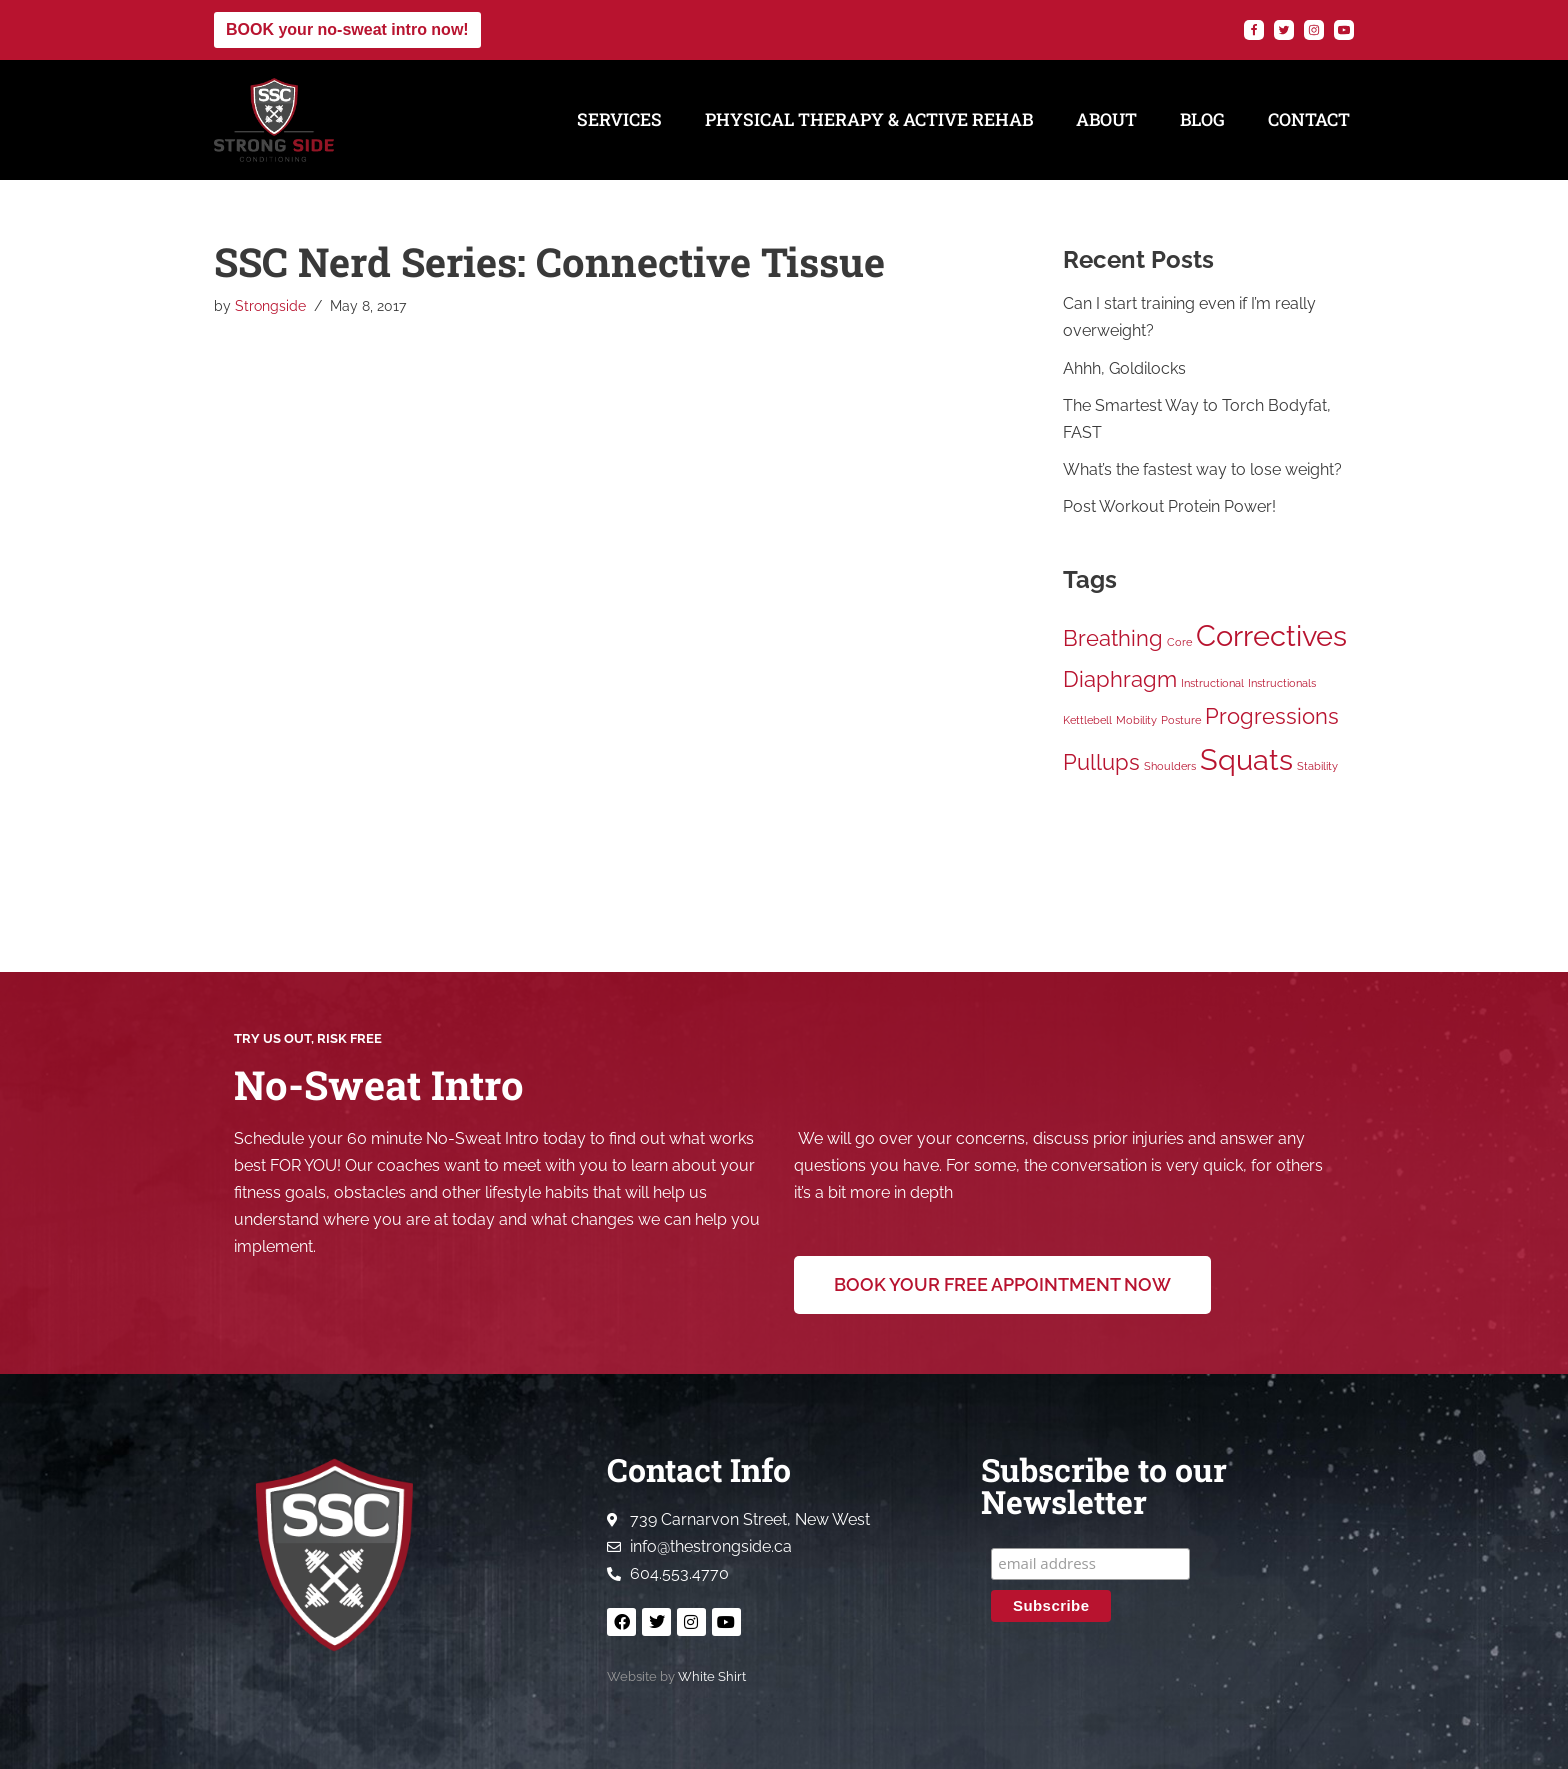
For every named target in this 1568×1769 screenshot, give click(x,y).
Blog (1202, 119)
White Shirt (712, 1677)
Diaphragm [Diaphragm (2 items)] (1120, 679)
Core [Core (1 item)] (1179, 642)
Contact (1309, 119)
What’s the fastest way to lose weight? (1202, 469)
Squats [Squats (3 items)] (1246, 760)
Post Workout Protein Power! (1169, 506)
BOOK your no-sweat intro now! (347, 29)
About (1106, 119)
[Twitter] (1284, 30)
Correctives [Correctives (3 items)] (1271, 635)
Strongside (270, 305)
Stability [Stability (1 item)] (1317, 767)
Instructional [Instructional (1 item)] (1212, 683)
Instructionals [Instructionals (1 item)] (1282, 683)
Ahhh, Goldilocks (1124, 368)
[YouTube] (1344, 30)
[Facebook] (1254, 30)
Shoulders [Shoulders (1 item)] (1170, 767)
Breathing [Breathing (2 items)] (1113, 638)
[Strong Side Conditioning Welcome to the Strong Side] (274, 120)
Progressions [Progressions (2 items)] (1272, 716)
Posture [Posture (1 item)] (1181, 720)
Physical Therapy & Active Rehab (869, 119)
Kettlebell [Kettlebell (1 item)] (1087, 720)
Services (619, 119)
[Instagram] (1314, 30)
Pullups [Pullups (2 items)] (1101, 763)
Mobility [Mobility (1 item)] (1136, 720)
